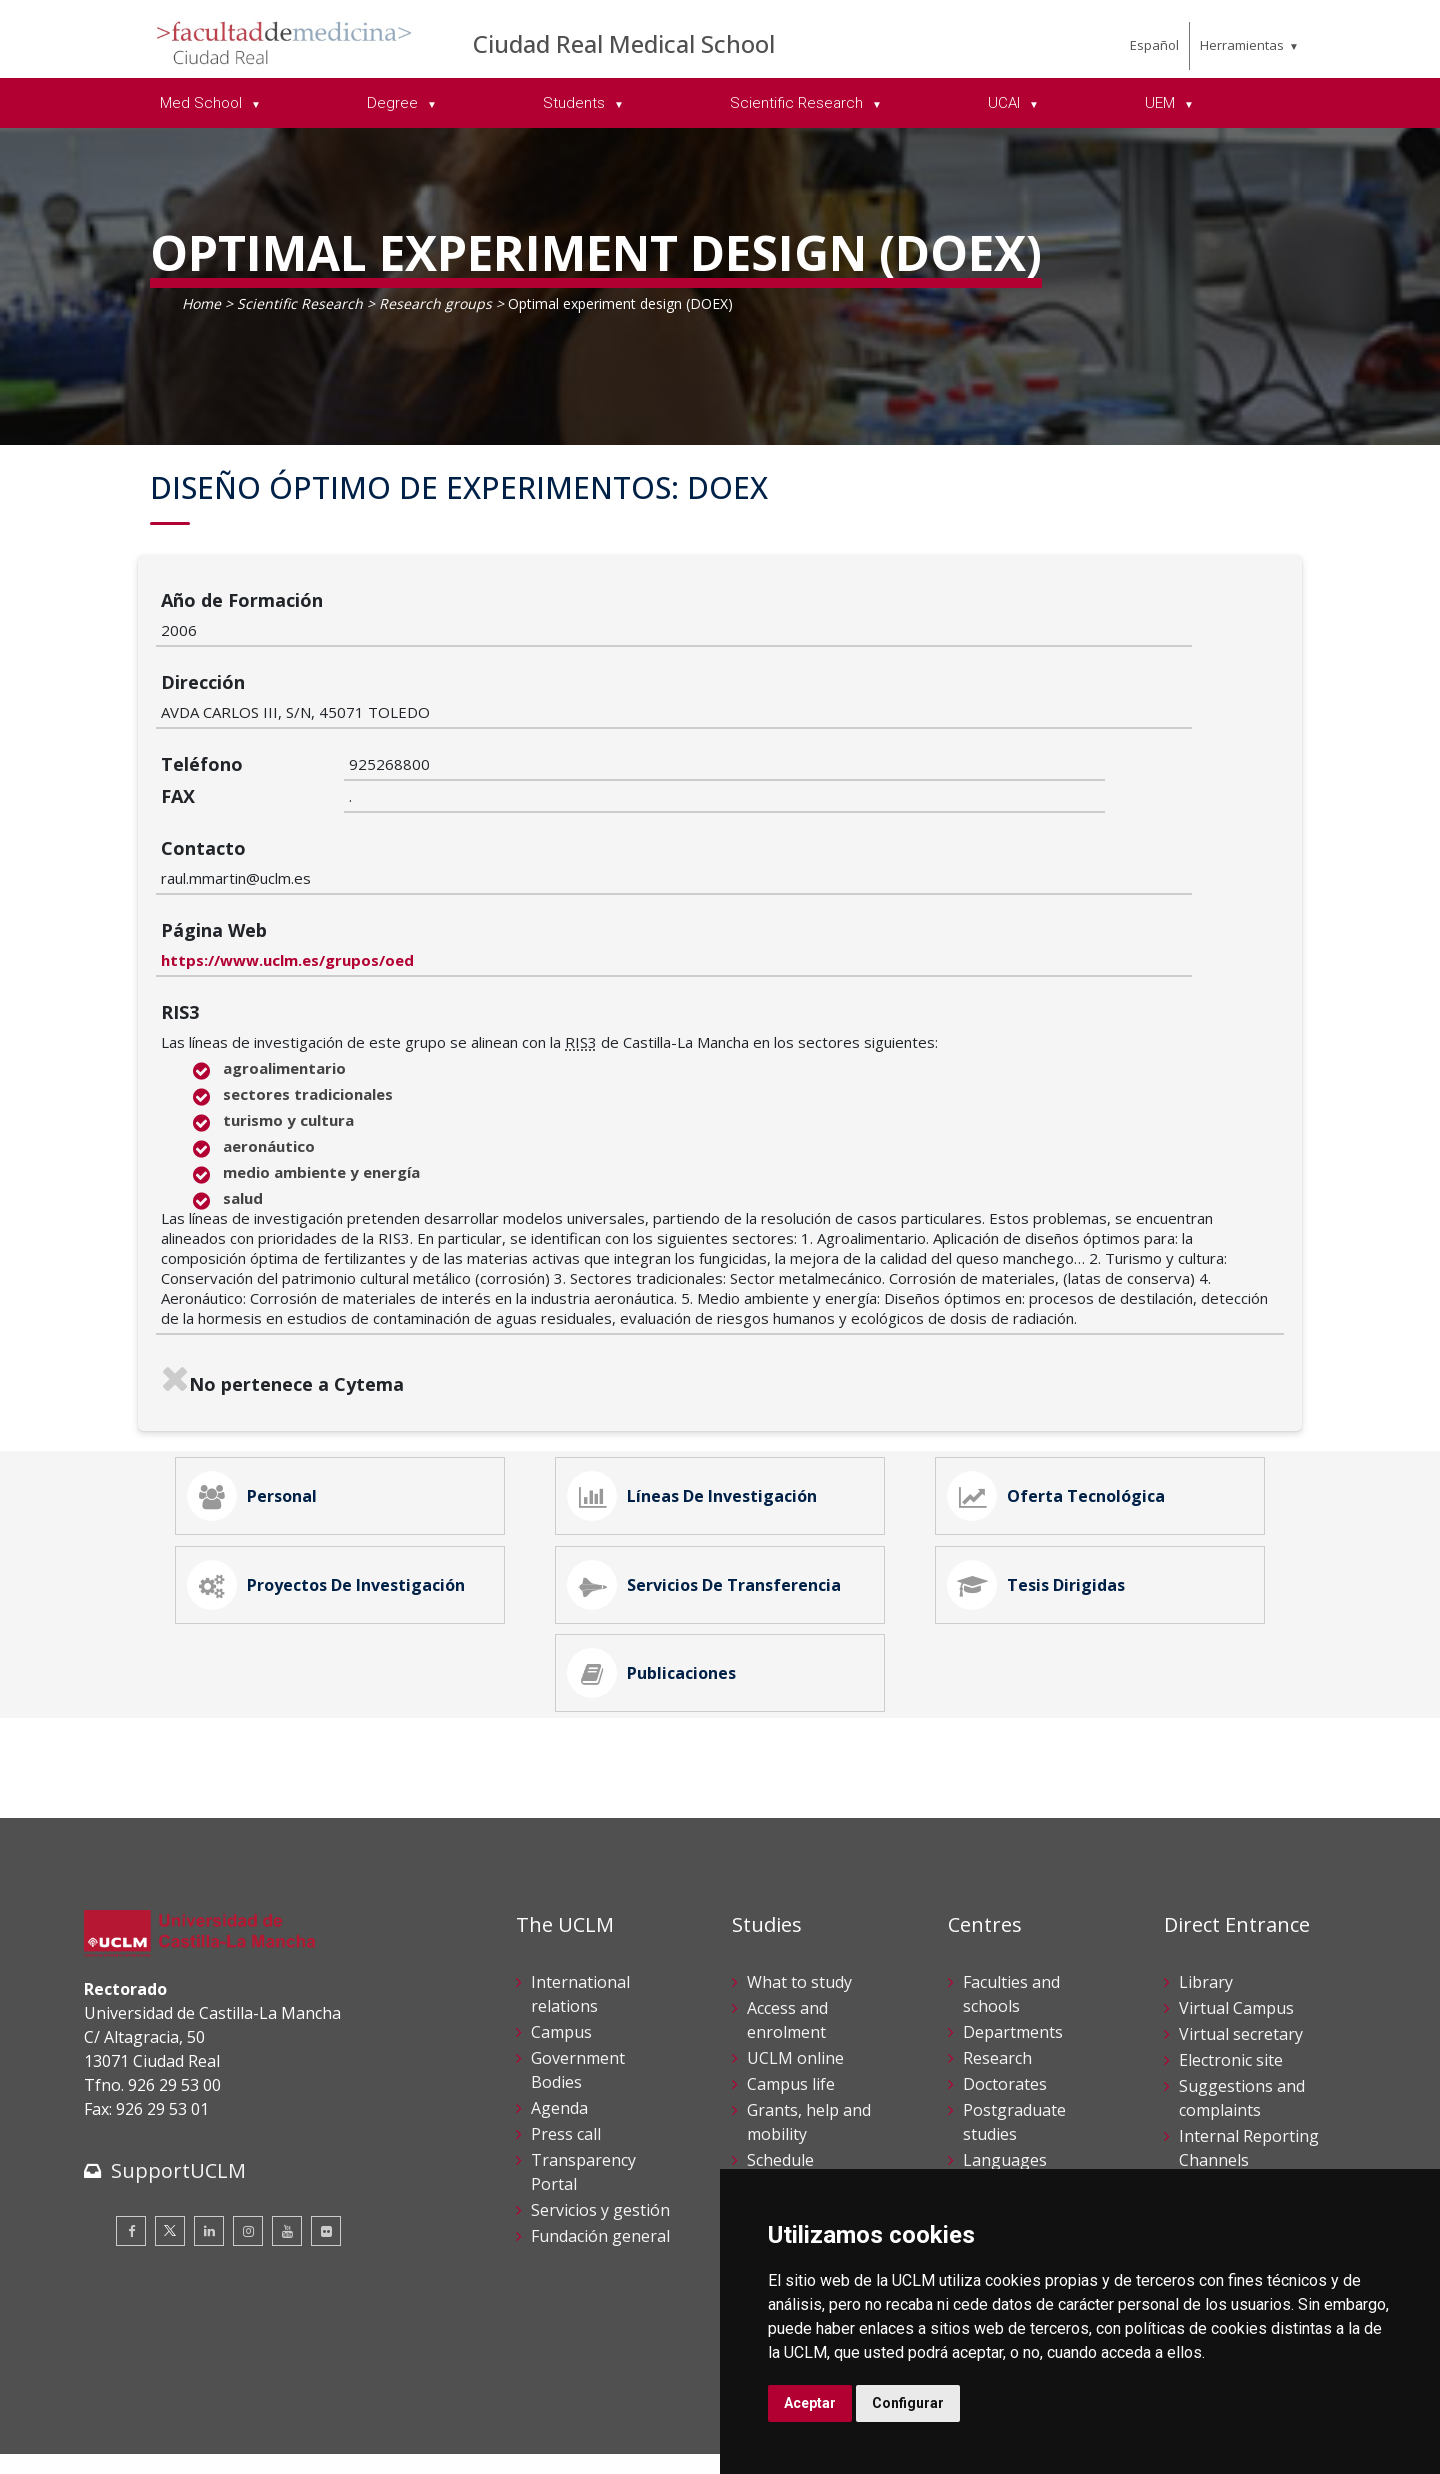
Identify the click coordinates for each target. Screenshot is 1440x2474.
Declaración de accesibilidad (175, 2443)
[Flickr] (326, 2149)
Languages (1005, 2077)
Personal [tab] (263, 1355)
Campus (561, 1949)
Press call (566, 2051)
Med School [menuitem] (203, 103)
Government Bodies (578, 1987)
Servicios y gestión (600, 2127)
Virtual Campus (1236, 1925)
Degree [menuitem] (394, 103)
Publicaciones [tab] (662, 1579)
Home (201, 303)
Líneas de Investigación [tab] (703, 1355)
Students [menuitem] (576, 103)
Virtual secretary (1241, 1951)
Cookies (195, 2422)
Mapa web (315, 2443)
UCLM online (795, 1975)
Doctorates (1005, 2001)
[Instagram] (248, 2149)
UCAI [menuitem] (1006, 103)
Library (1206, 1899)
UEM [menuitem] (1162, 103)
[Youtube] (287, 2149)
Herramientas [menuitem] (1242, 45)
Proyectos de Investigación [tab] (337, 1467)
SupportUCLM (178, 2088)
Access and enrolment (787, 1937)
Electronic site (1231, 1977)
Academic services (813, 2103)
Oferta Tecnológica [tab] (1067, 1355)
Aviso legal (118, 2422)
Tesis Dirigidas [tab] (1047, 1467)
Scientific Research (300, 303)
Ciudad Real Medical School (624, 43)
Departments (1013, 1949)
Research (997, 1975)
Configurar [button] (908, 2403)
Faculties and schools (1011, 1911)
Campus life (791, 2001)
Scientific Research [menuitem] (798, 103)
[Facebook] (131, 2149)
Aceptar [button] (810, 2403)
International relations (580, 1911)
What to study (799, 1899)
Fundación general (600, 2153)
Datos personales (294, 2422)
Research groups (435, 303)
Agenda (559, 2025)
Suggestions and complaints (1242, 2015)
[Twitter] (170, 2149)
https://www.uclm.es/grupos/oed (475, 808)
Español (1154, 45)
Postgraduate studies (1014, 2039)
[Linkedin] (209, 2149)
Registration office (1248, 2153)
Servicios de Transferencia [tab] (715, 1467)
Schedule (780, 2077)
